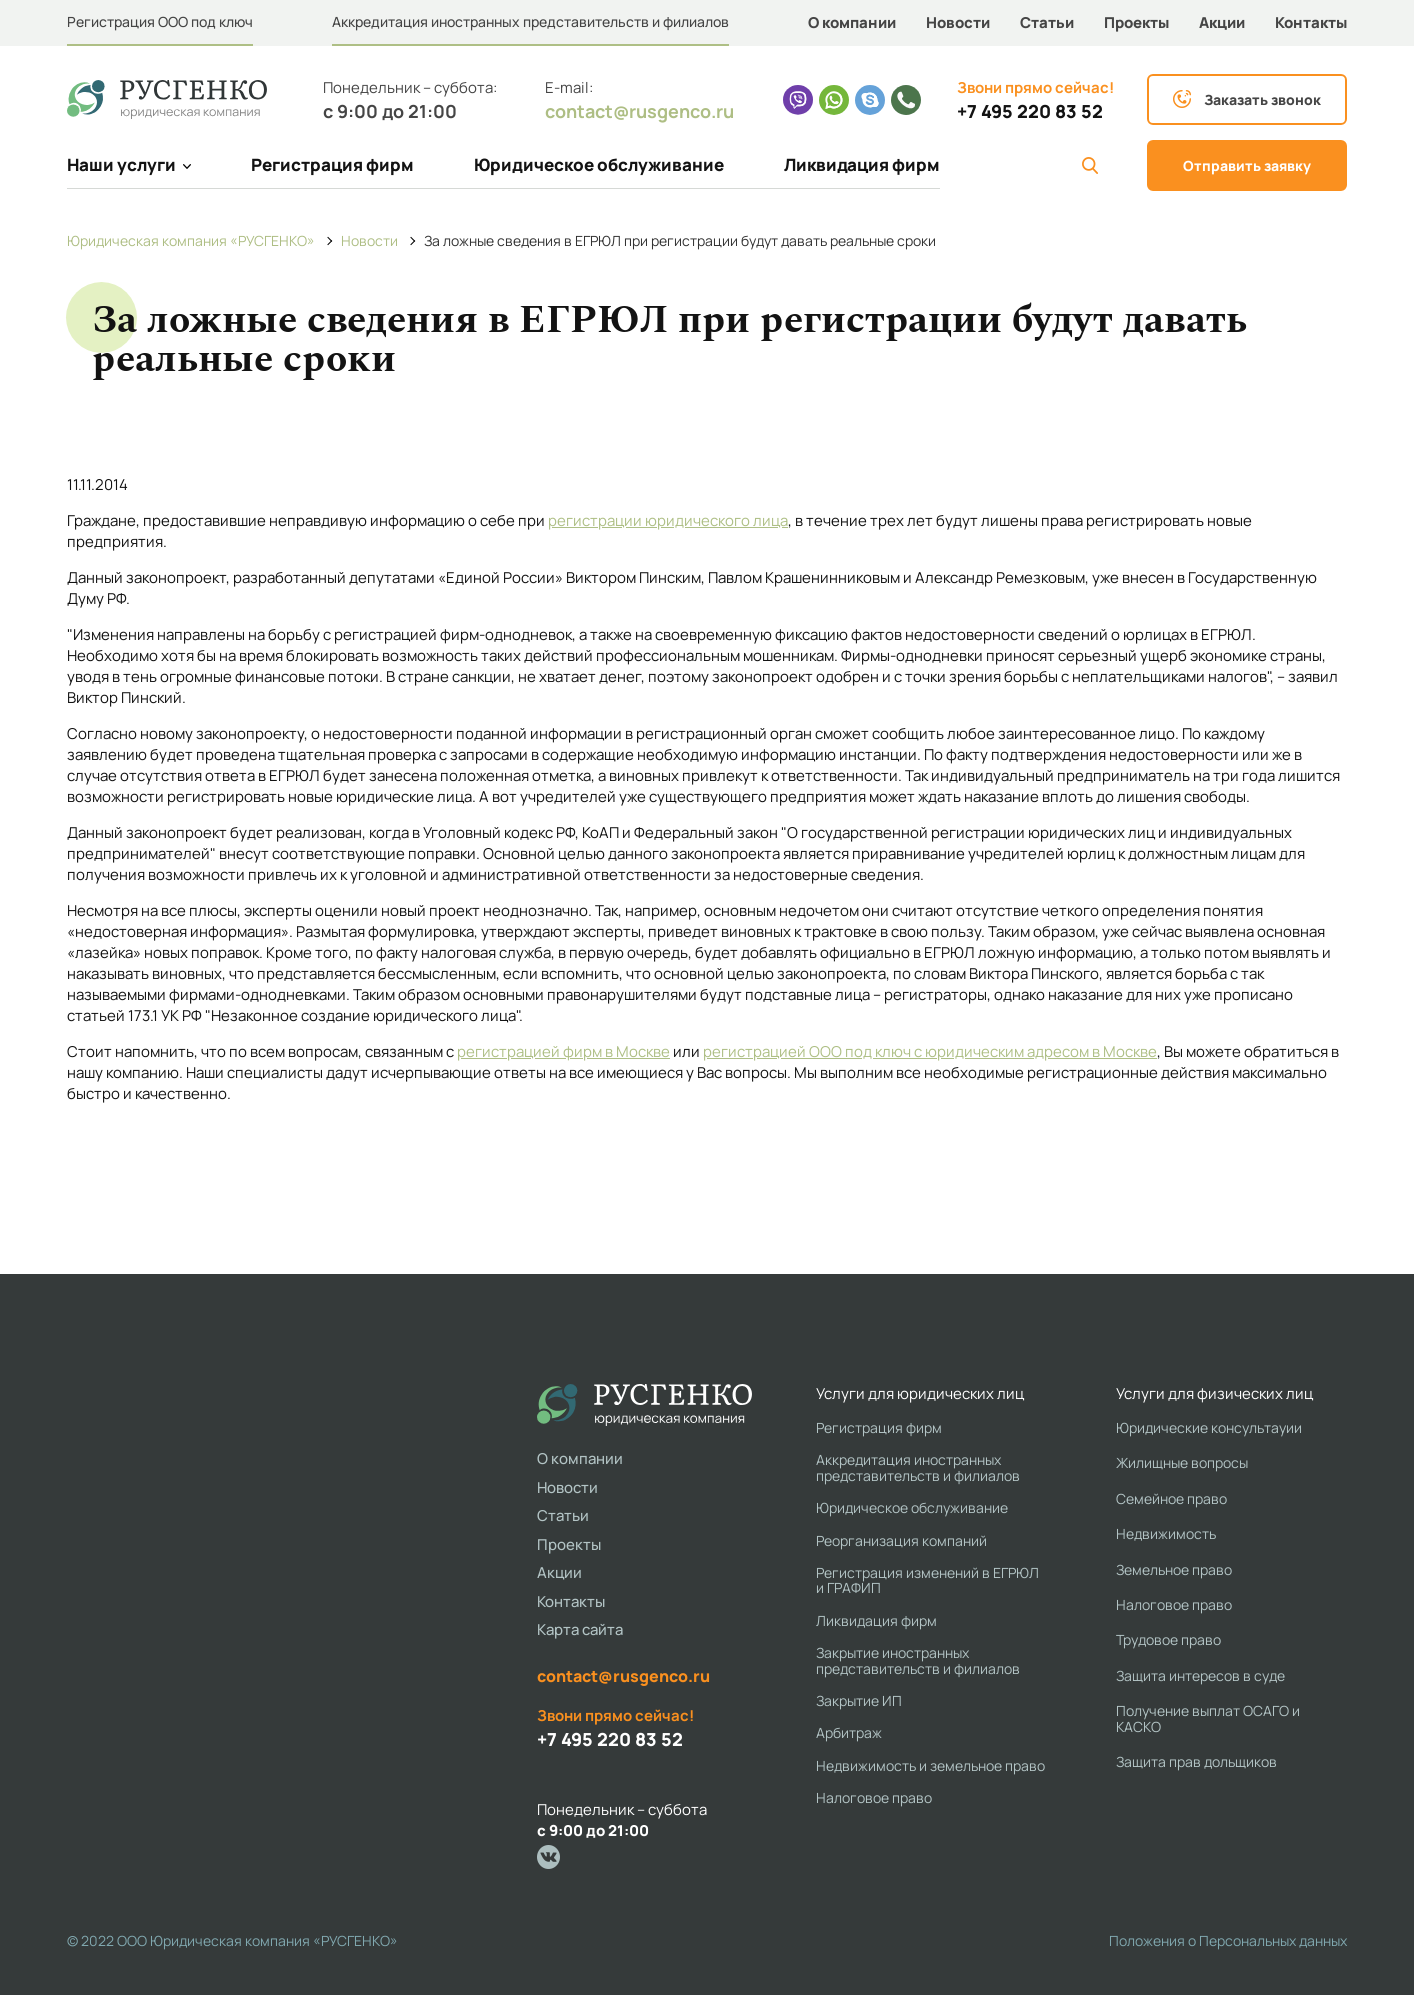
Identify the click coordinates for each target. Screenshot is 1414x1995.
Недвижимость (1166, 1533)
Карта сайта (580, 1629)
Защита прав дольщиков (1196, 1761)
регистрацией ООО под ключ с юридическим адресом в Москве (930, 1051)
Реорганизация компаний (901, 1540)
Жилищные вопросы (1182, 1462)
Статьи (1047, 22)
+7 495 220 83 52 (1030, 111)
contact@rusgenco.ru (639, 111)
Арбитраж (849, 1732)
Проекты (1136, 22)
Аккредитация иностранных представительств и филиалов (530, 21)
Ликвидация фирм (862, 164)
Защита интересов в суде (1200, 1675)
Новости (958, 22)
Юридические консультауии (1209, 1427)
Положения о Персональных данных (1228, 1940)
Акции (1222, 22)
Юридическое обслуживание (599, 164)
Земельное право (1174, 1569)
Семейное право (1171, 1498)
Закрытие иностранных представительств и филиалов (918, 1660)
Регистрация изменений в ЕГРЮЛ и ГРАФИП (927, 1580)
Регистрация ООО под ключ (160, 21)
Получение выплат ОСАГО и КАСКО (1208, 1718)
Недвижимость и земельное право (930, 1765)
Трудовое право (1168, 1639)
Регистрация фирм (332, 164)
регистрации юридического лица (668, 520)
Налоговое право (874, 1797)
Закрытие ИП (859, 1700)
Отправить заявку (1247, 165)
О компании (852, 22)
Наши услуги (129, 164)
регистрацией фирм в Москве (563, 1051)
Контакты (1311, 22)
